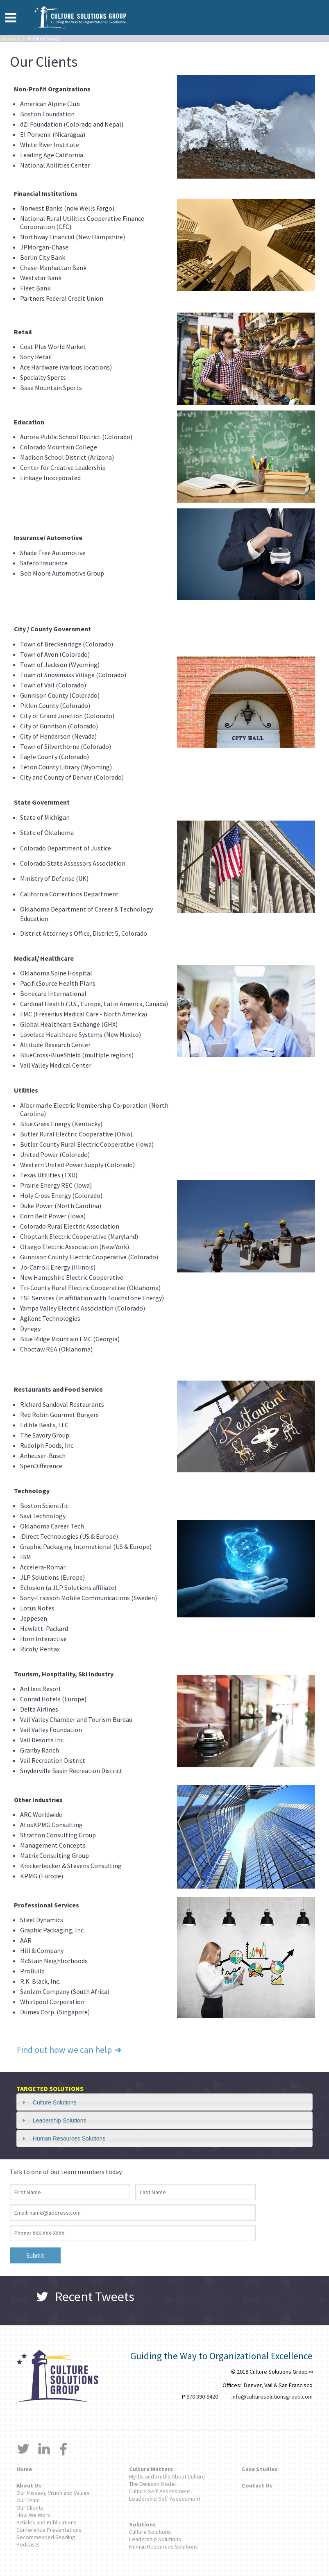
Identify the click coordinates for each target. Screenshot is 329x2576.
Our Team (28, 2500)
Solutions (142, 2524)
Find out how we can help (72, 2049)
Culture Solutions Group (80, 17)
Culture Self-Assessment (159, 2491)
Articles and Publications (46, 2522)
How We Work (33, 2515)
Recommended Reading (45, 2537)
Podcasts (28, 2544)
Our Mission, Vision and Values (53, 2493)
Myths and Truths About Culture (167, 2476)
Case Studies (259, 2469)
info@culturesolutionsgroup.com (272, 2396)
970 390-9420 (202, 2396)
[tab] (164, 2102)
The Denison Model (152, 2484)
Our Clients (29, 2507)
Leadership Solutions (59, 2120)
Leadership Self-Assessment (164, 2498)
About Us (13, 38)
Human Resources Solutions (69, 2138)
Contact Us (257, 2485)
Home (24, 2469)
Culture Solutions (55, 2102)
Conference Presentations (49, 2529)
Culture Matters (151, 2469)
